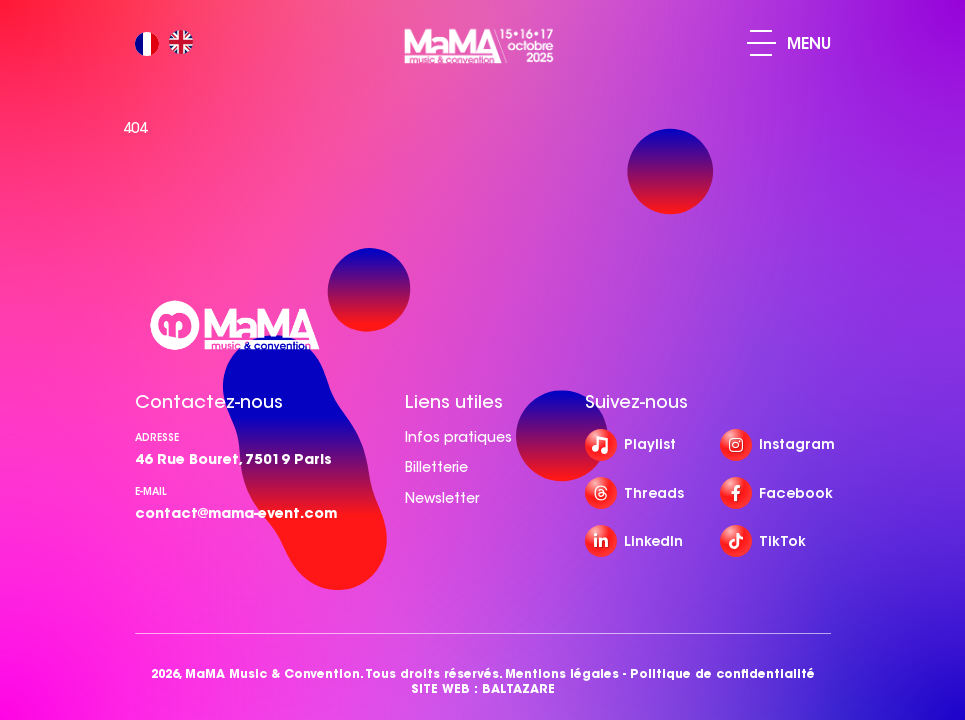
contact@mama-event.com (236, 513)
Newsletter (442, 498)
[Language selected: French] (169, 43)
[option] (186, 43)
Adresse (157, 437)
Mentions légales (562, 673)
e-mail (151, 491)
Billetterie (436, 467)
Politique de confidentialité (722, 673)
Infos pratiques (458, 437)
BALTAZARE (518, 688)
